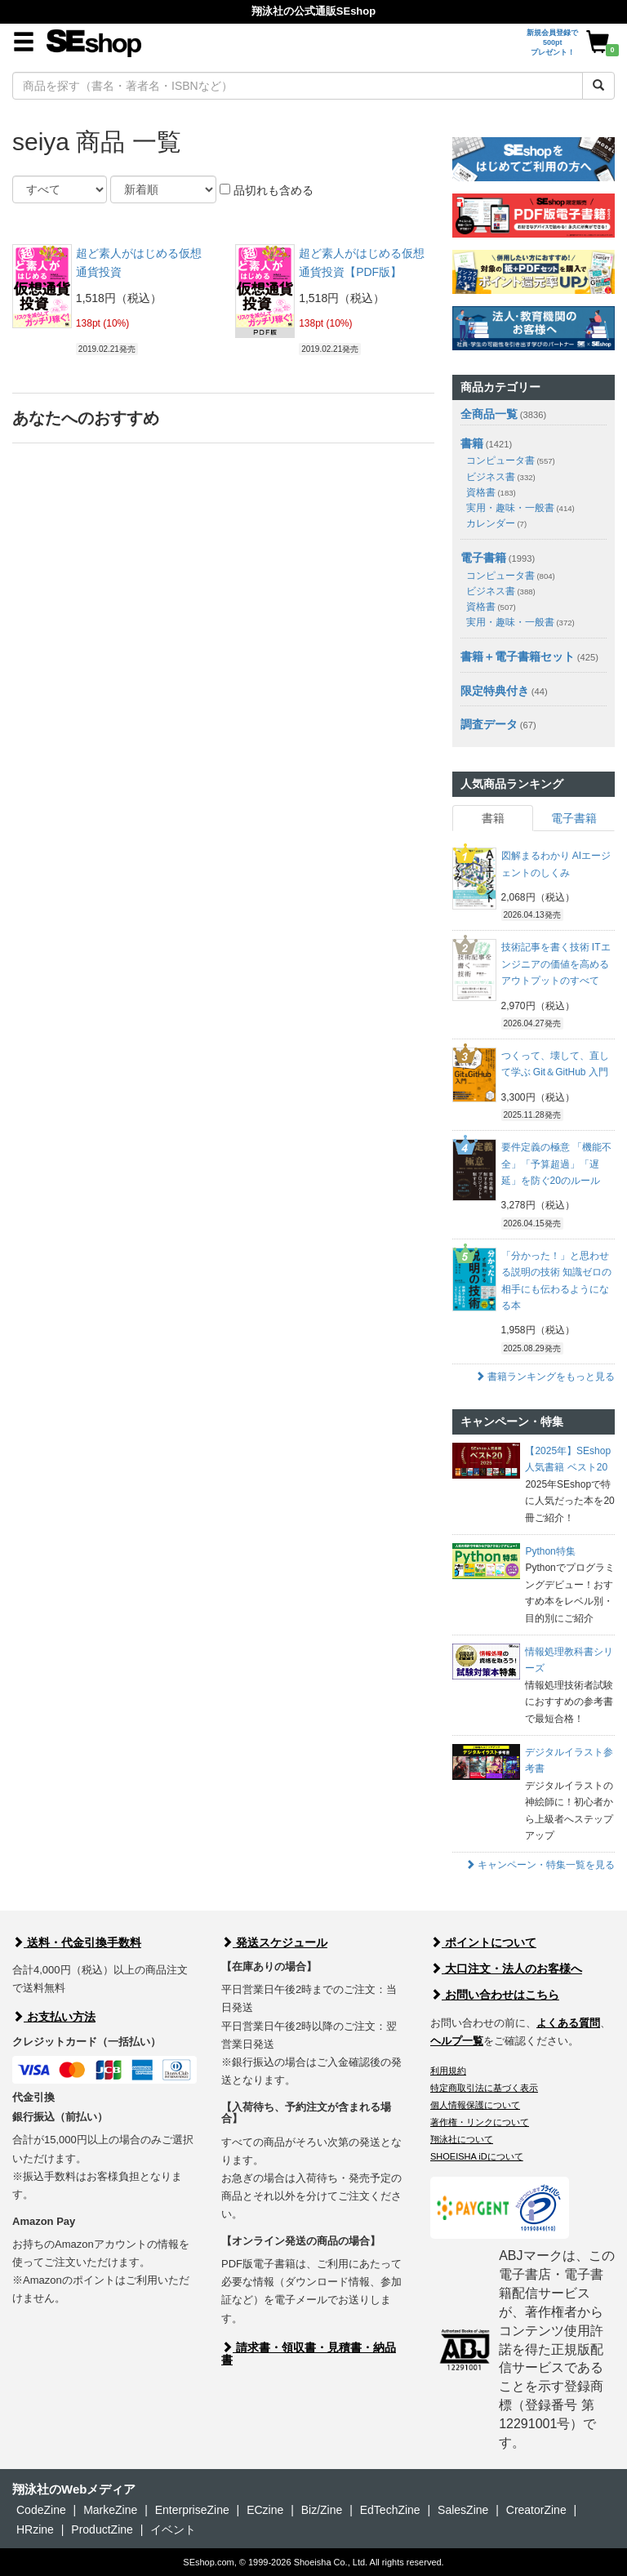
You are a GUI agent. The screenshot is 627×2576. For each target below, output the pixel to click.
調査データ (489, 724)
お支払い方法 (54, 2016)
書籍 (471, 443)
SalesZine (463, 2509)
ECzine (265, 2509)
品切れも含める (267, 190)
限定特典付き (494, 690)
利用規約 (448, 2070)
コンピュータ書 (510, 460)
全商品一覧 (489, 413)
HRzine (35, 2529)
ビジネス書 (501, 477)
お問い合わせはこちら (494, 1994)
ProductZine (101, 2529)
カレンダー (496, 523)
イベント (173, 2529)
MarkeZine (110, 2509)
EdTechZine (390, 2509)
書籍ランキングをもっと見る (545, 1376)
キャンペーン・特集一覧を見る (540, 1865)
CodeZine (41, 2509)
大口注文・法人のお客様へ (506, 1968)
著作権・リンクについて (479, 2122)
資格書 (491, 492)
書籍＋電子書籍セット (517, 656)
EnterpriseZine (192, 2509)
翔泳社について (461, 2139)
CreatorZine (536, 2509)
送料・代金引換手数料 (76, 1942)
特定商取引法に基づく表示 (484, 2088)
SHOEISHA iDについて (476, 2156)
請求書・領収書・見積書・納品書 (308, 2353)
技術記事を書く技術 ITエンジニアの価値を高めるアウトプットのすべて (556, 963)
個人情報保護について (475, 2105)
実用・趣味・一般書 (520, 508)
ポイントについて (483, 1942)
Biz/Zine (322, 2509)
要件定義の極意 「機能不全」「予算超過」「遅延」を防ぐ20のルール (556, 1163)
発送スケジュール (274, 1942)
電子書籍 (483, 557)
